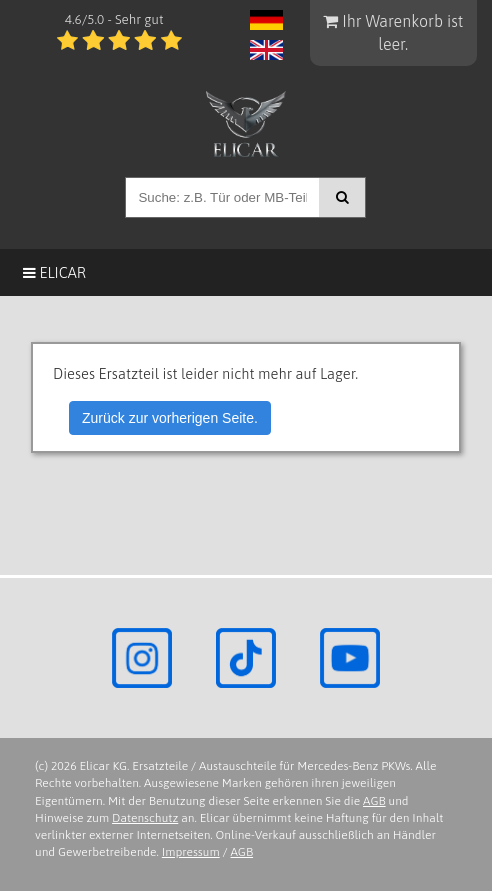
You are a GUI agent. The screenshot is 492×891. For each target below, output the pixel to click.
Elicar (54, 272)
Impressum (191, 852)
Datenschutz (145, 818)
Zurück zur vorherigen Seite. (170, 418)
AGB (374, 801)
